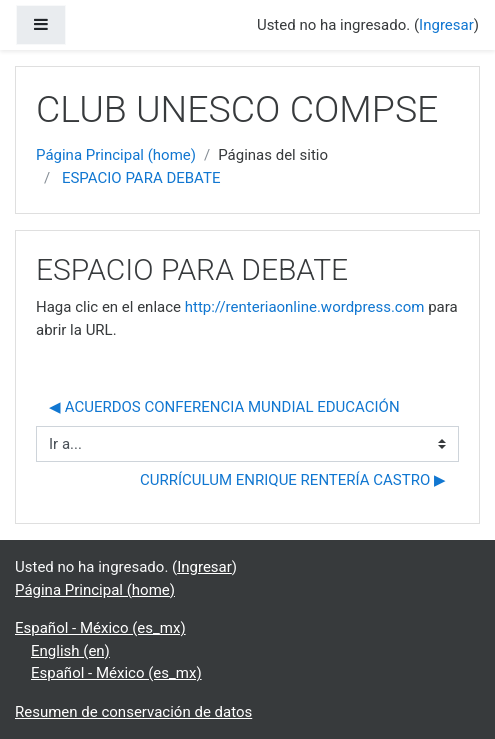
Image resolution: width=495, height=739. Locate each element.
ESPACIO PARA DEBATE (141, 178)
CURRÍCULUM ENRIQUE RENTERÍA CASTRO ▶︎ (293, 480)
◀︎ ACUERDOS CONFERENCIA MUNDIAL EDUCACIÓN (224, 407)
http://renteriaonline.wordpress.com (305, 307)
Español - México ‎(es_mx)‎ (100, 628)
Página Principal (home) (116, 155)
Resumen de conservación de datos (133, 712)
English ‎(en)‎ (70, 651)
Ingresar (446, 25)
